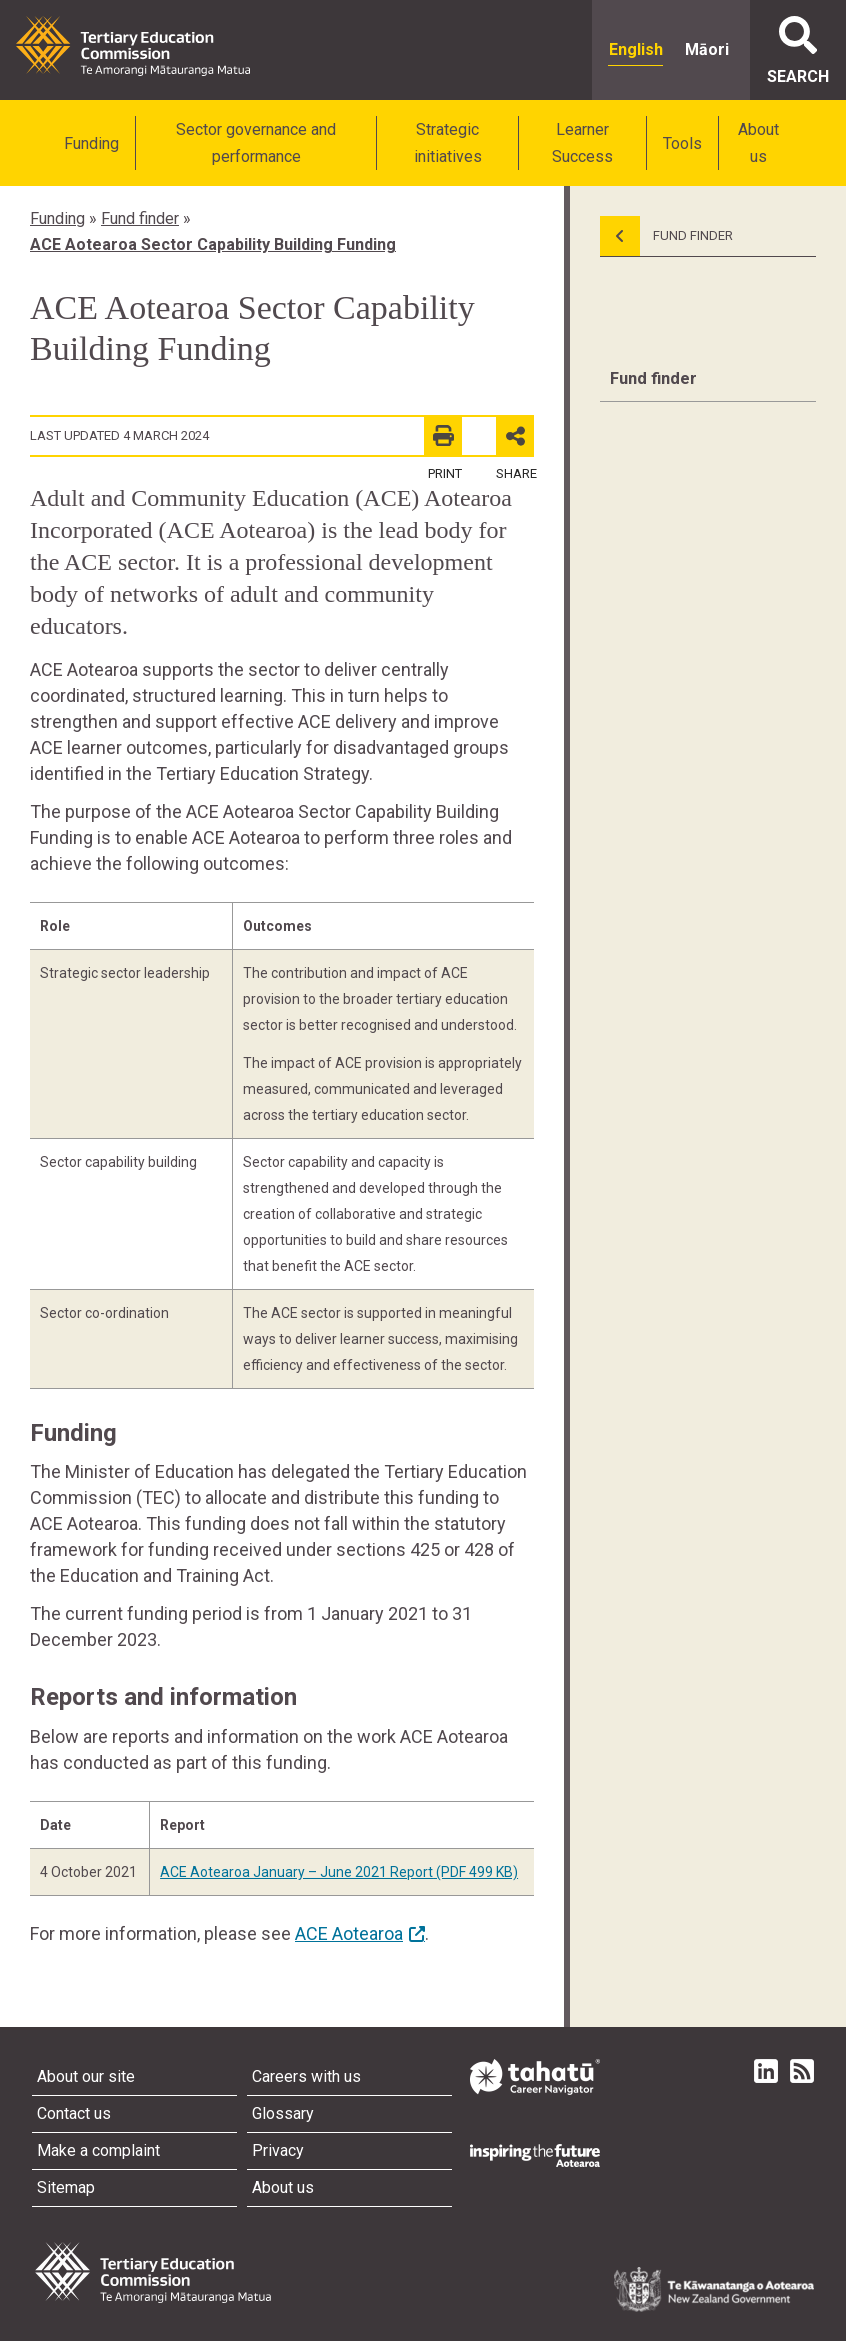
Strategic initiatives (448, 143)
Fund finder (140, 218)
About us (758, 143)
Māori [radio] (707, 49)
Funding (91, 143)
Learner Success (582, 143)
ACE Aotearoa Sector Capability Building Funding (213, 244)
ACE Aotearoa (349, 1933)
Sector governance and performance (256, 143)
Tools (682, 143)
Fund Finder (666, 236)
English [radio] (636, 49)
